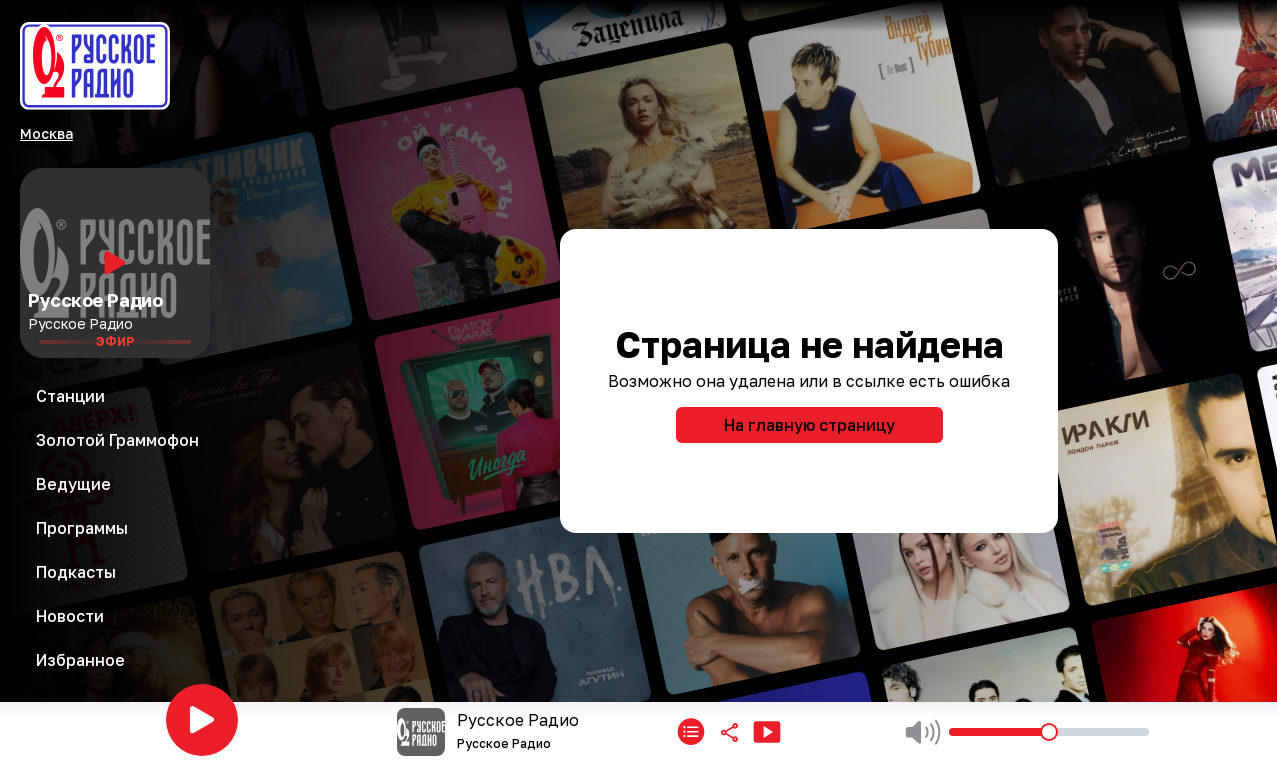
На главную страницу (809, 425)
